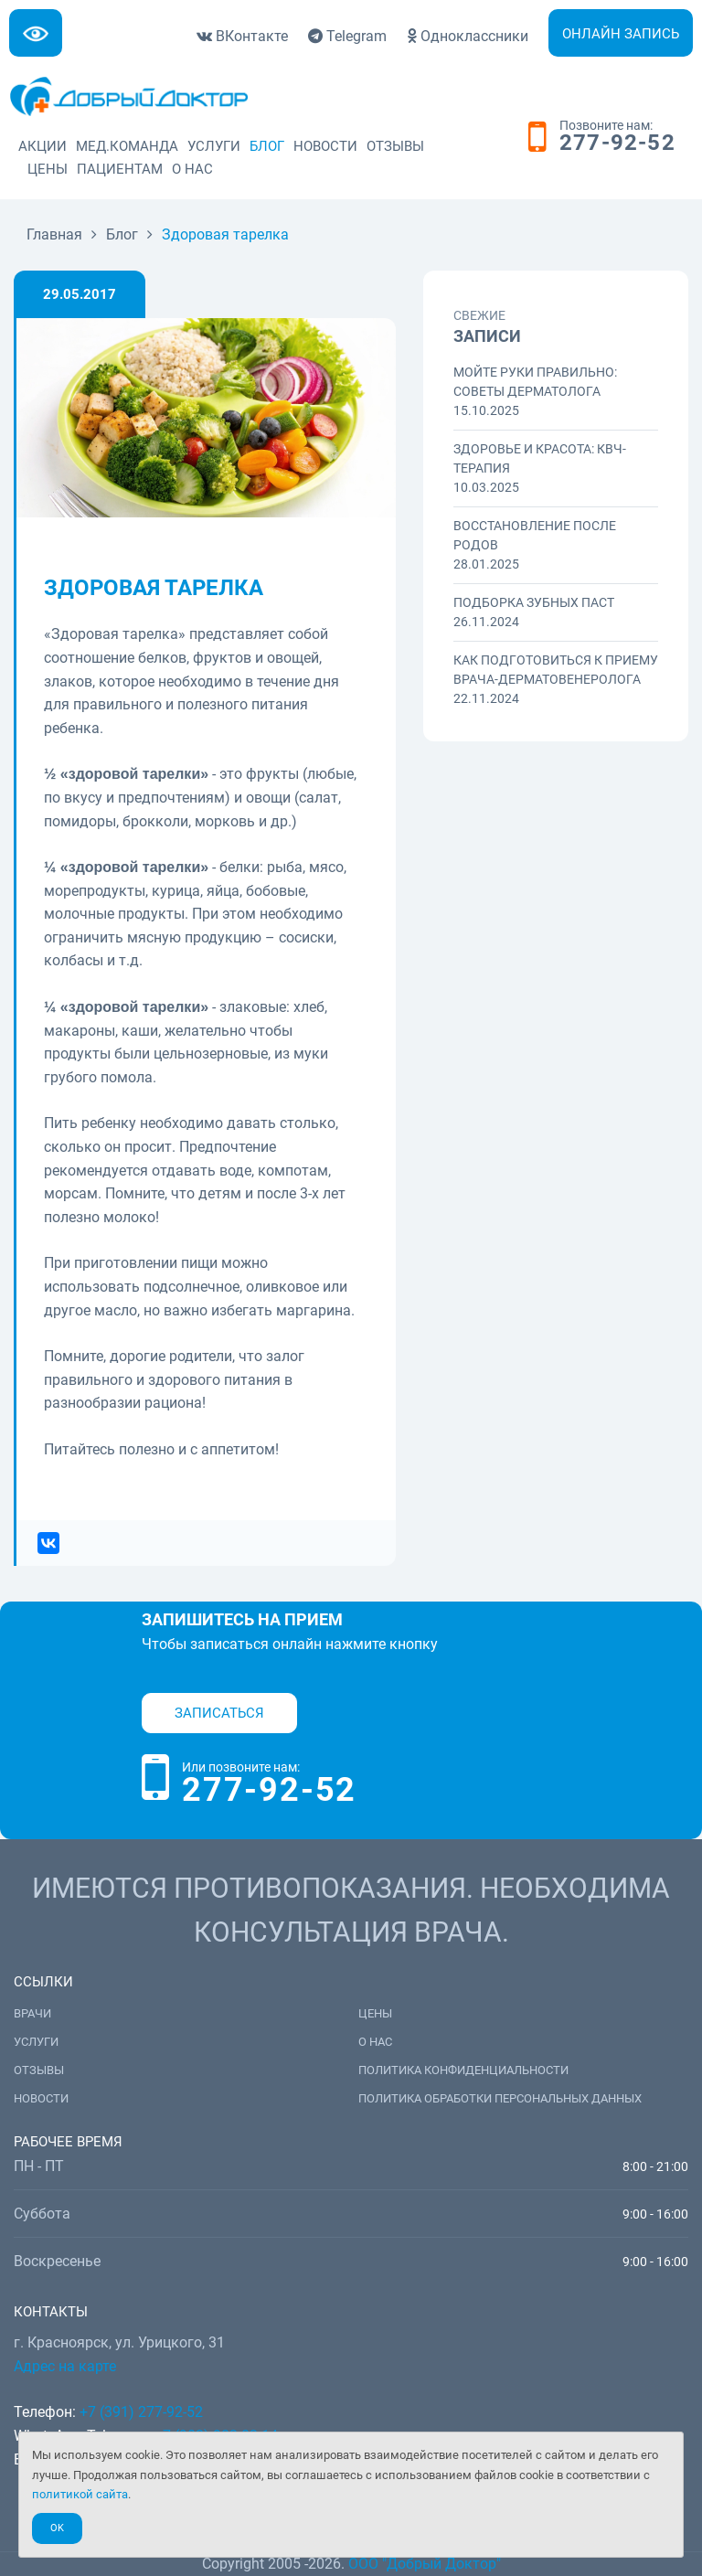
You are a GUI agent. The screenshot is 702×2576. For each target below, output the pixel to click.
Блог (267, 146)
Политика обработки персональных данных (500, 2098)
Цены (47, 169)
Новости (325, 146)
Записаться (219, 1713)
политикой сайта (80, 2494)
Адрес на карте (65, 2366)
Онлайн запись (620, 34)
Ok (57, 2528)
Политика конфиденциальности (463, 2070)
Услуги (213, 146)
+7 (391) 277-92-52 (141, 2412)
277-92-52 (617, 143)
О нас (192, 169)
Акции (42, 146)
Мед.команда (127, 146)
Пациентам (120, 169)
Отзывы (395, 146)
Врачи (32, 2013)
